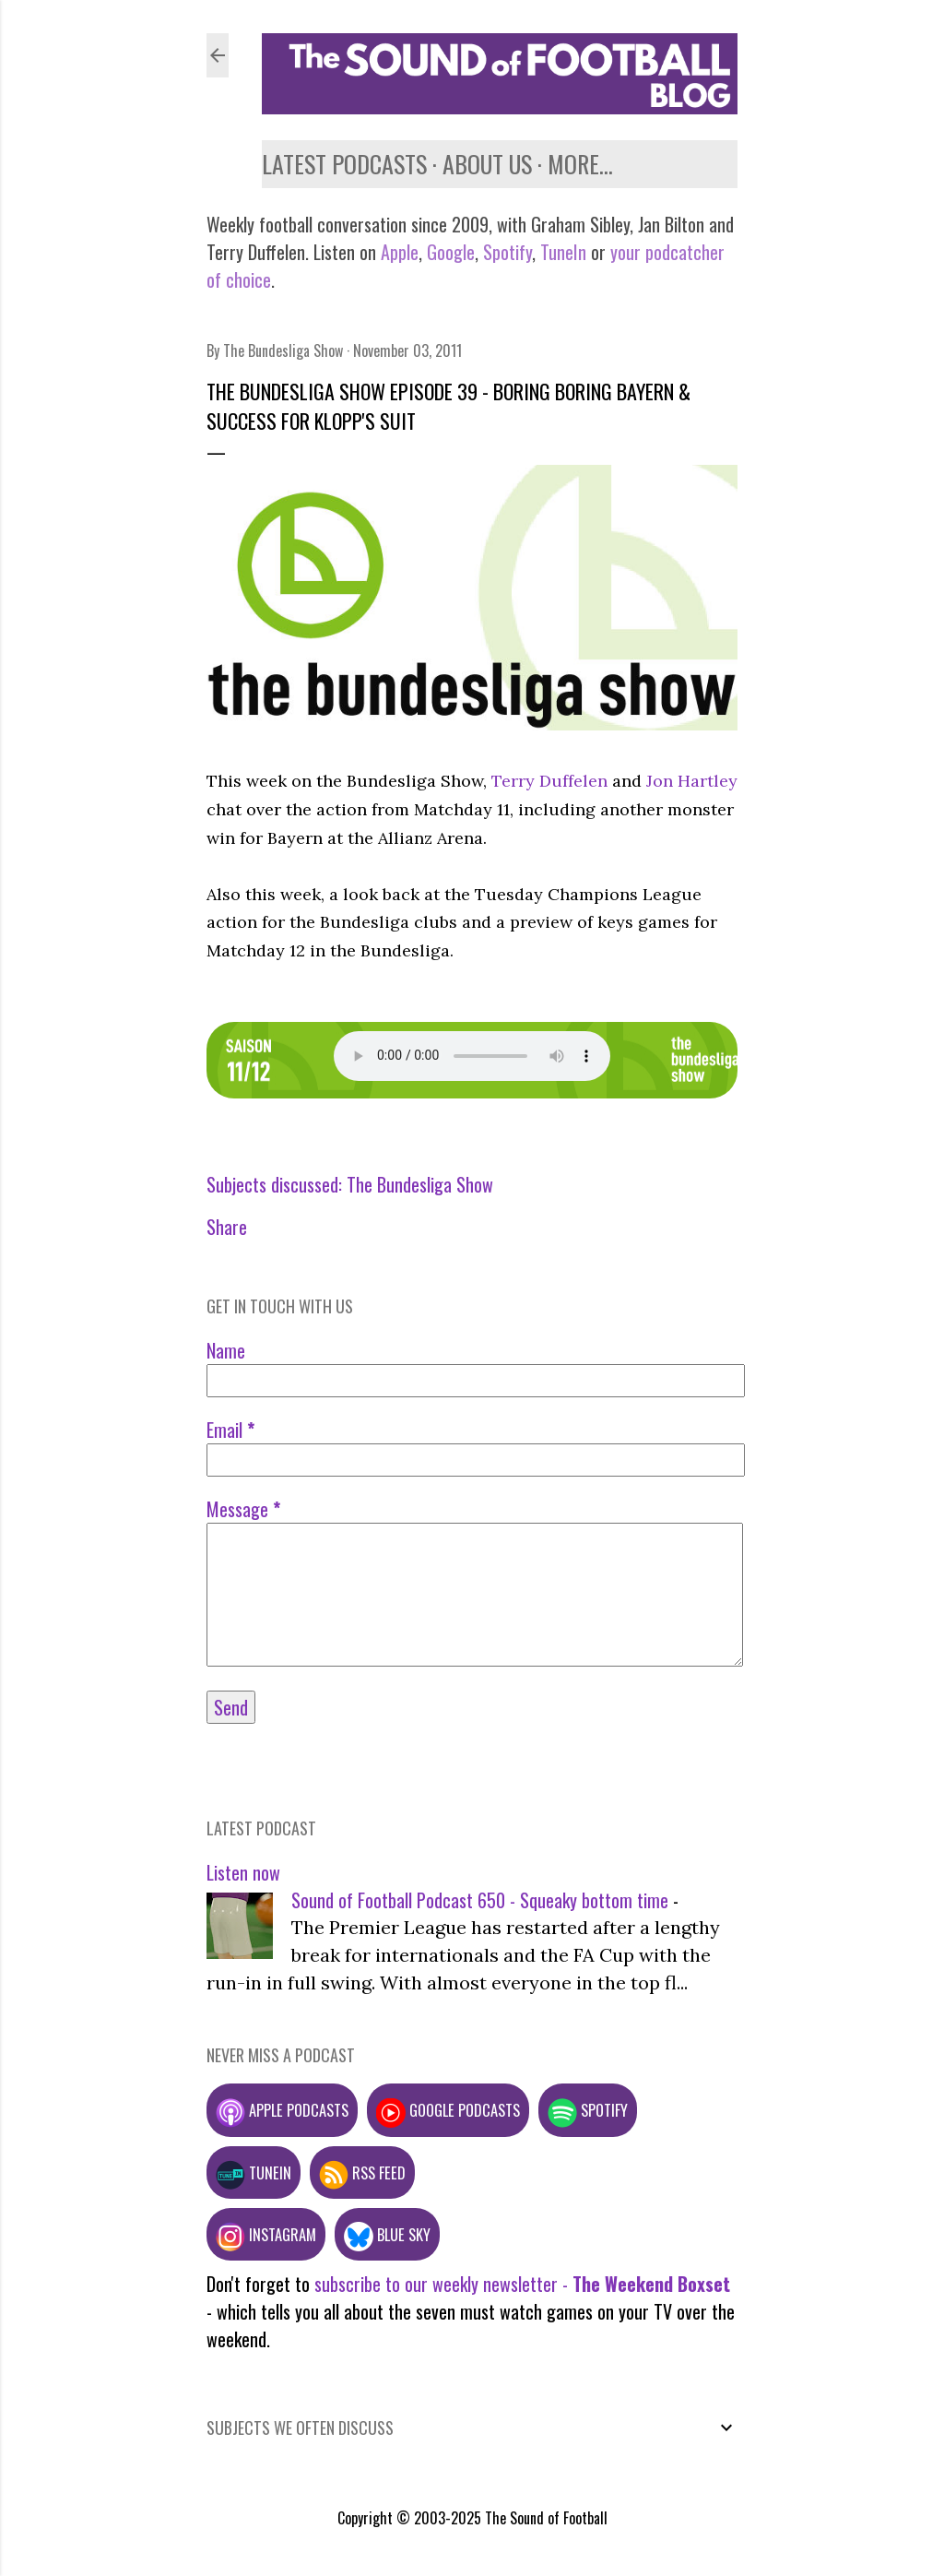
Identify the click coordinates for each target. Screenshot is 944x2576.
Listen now (243, 1872)
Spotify (507, 252)
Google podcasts (448, 2109)
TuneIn (563, 252)
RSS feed (362, 2172)
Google (448, 252)
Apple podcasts (282, 2109)
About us (487, 164)
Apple (400, 252)
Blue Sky (387, 2234)
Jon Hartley (692, 780)
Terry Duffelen (549, 780)
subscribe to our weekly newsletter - (522, 2283)
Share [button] (226, 1227)
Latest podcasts (344, 164)
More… (580, 164)
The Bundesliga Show (420, 1184)
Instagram (266, 2234)
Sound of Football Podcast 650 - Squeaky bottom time (479, 1900)
